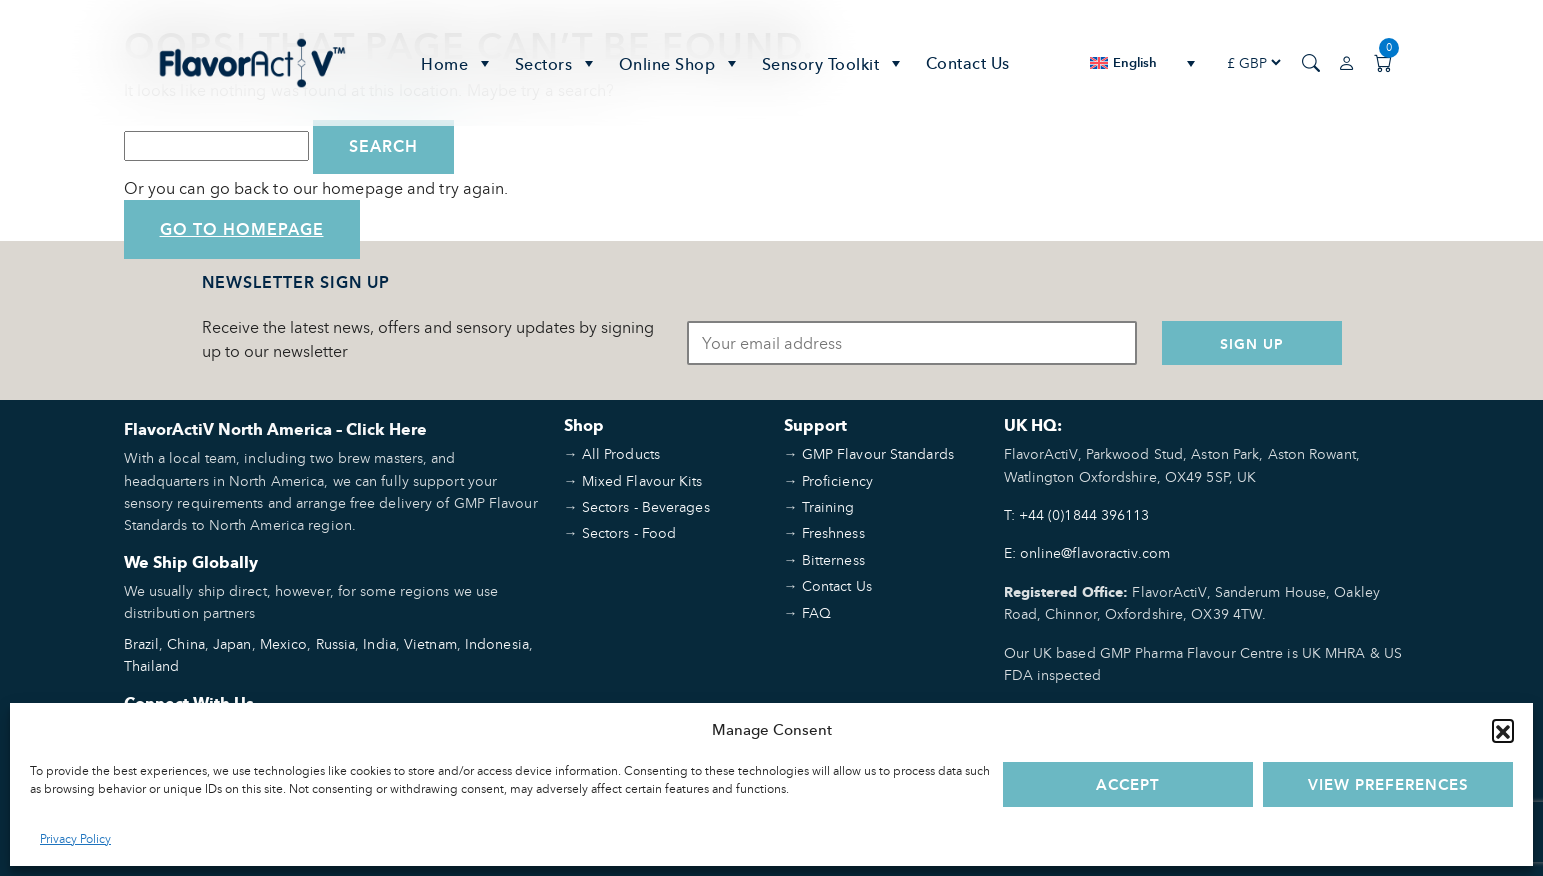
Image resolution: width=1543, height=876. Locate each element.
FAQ (816, 612)
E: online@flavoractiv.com (1087, 552)
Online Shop (680, 63)
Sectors (557, 63)
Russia (336, 643)
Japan (232, 643)
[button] (1503, 730)
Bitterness (833, 559)
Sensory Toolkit (834, 63)
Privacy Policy (75, 838)
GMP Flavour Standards (878, 453)
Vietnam (430, 643)
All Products (621, 453)
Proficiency (837, 480)
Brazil (142, 643)
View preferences (1388, 784)
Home (458, 63)
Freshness (833, 532)
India (379, 643)
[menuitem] (1142, 62)
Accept (1128, 784)
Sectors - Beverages (646, 506)
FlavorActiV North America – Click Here (275, 429)
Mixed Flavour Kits (642, 480)
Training (828, 506)
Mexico (284, 643)
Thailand (152, 665)
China (186, 643)
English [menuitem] (1135, 62)
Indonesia (497, 643)
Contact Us (968, 63)
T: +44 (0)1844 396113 (1077, 514)
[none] (1142, 62)
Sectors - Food (629, 532)
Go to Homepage (242, 229)
